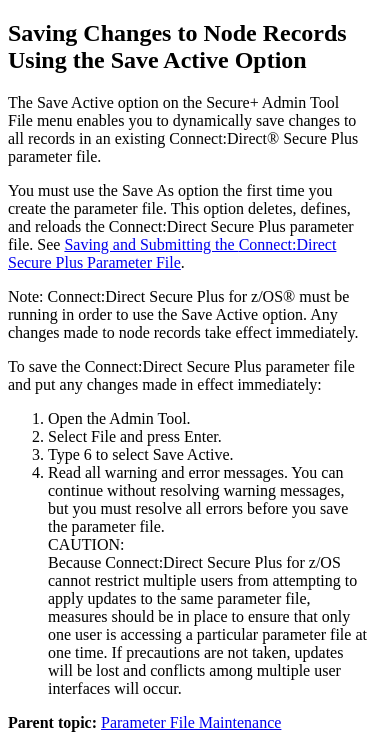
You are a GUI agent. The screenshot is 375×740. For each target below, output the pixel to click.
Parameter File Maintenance (191, 722)
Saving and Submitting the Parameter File (172, 253)
